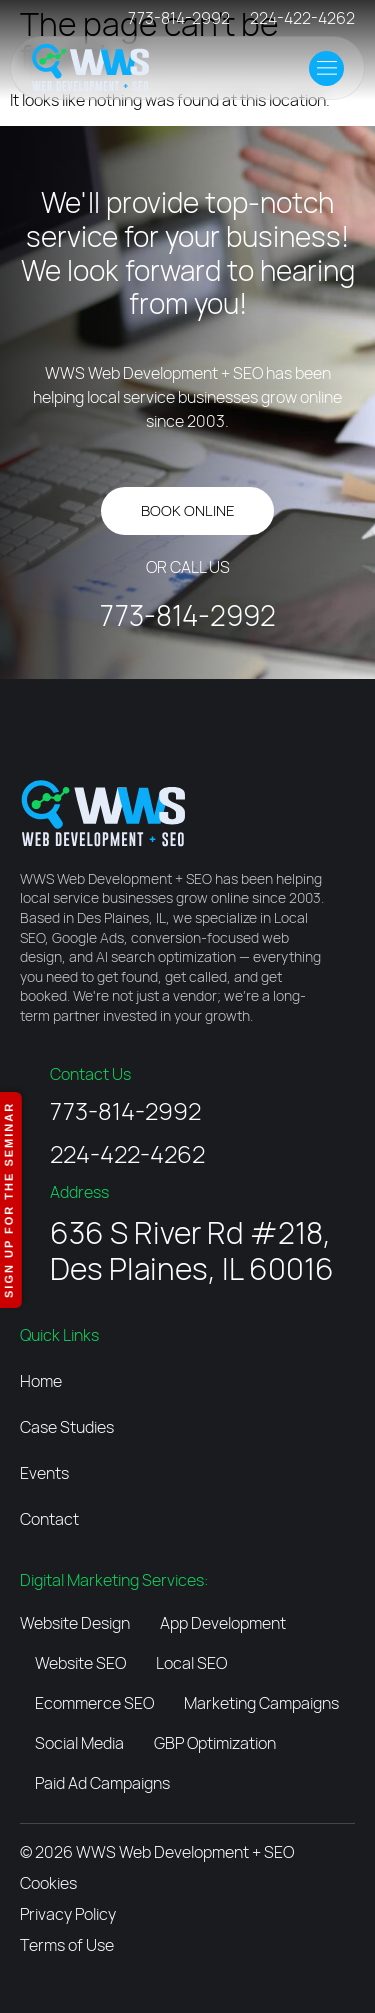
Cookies (48, 1883)
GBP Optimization (215, 1743)
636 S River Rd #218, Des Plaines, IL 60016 (192, 1250)
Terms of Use (67, 1945)
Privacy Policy (68, 1914)
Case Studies (67, 1427)
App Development (223, 1623)
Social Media (79, 1743)
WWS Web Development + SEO (185, 1852)
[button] (326, 68)
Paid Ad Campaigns (102, 1783)
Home (41, 1381)
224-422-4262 (302, 18)
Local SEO (191, 1663)
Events (44, 1473)
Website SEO (80, 1663)
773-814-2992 (179, 18)
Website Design (75, 1623)
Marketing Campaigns (261, 1703)
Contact (49, 1519)
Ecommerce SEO (94, 1703)
